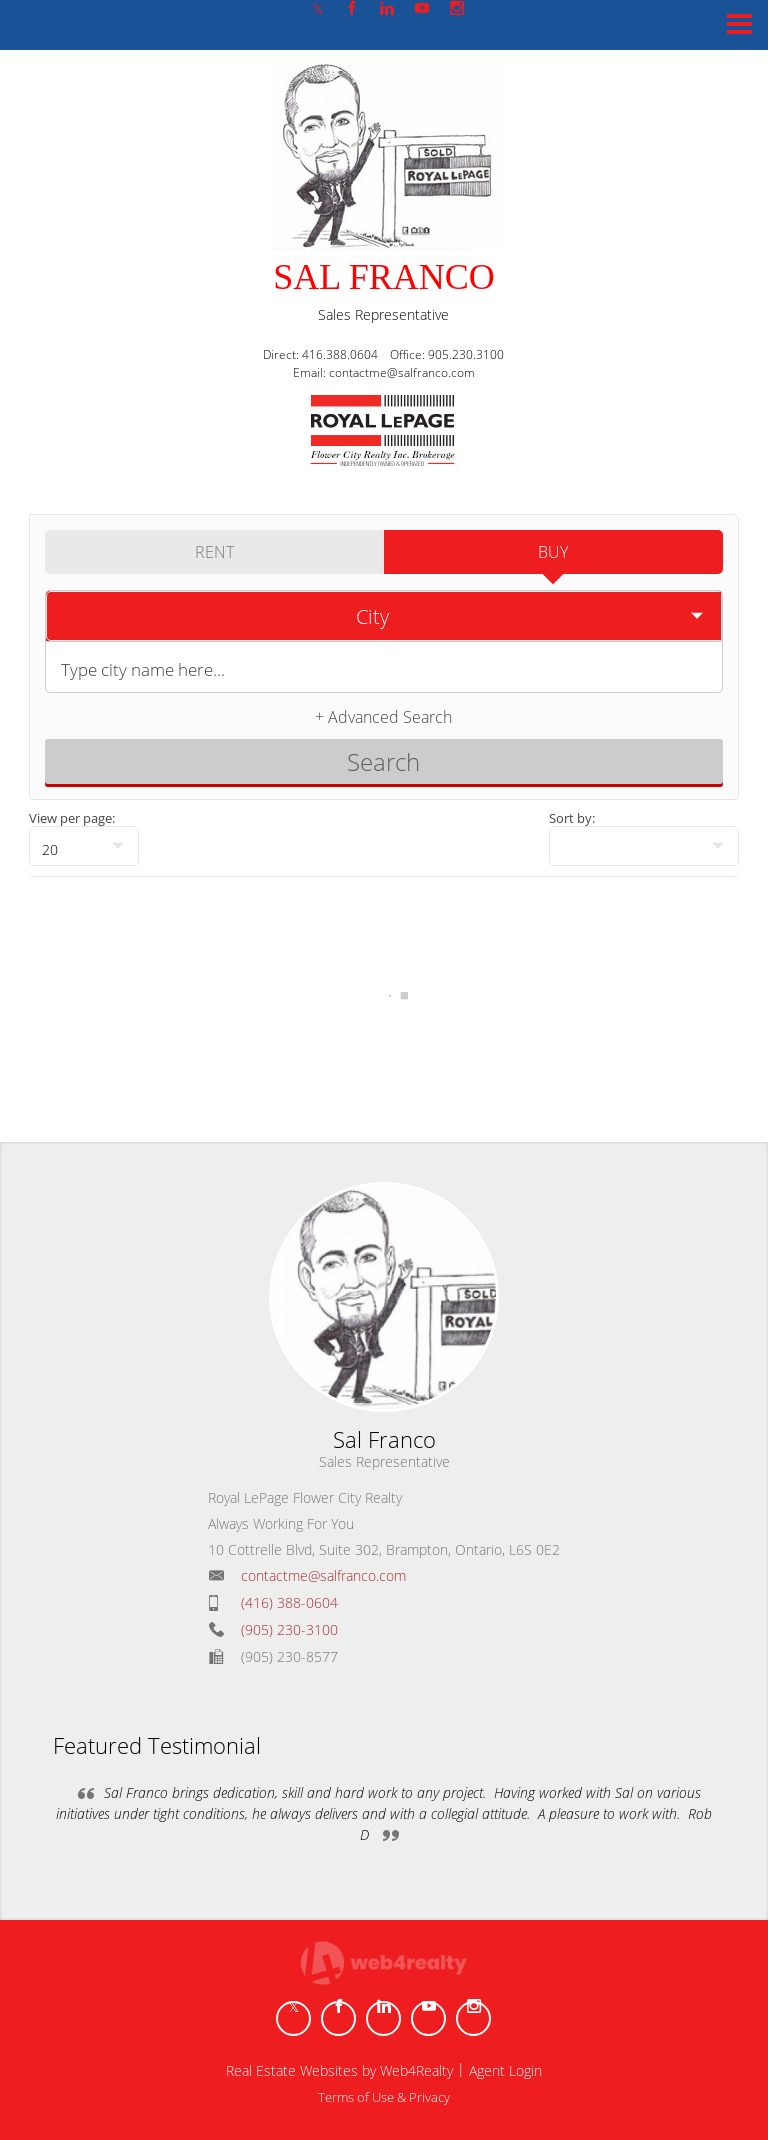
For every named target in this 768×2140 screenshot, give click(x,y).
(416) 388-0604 (289, 1602)
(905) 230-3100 (289, 1629)
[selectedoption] (384, 616)
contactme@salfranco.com (323, 1575)
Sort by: (572, 818)
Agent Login (505, 2070)
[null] (84, 846)
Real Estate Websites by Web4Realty (339, 2070)
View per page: (72, 818)
